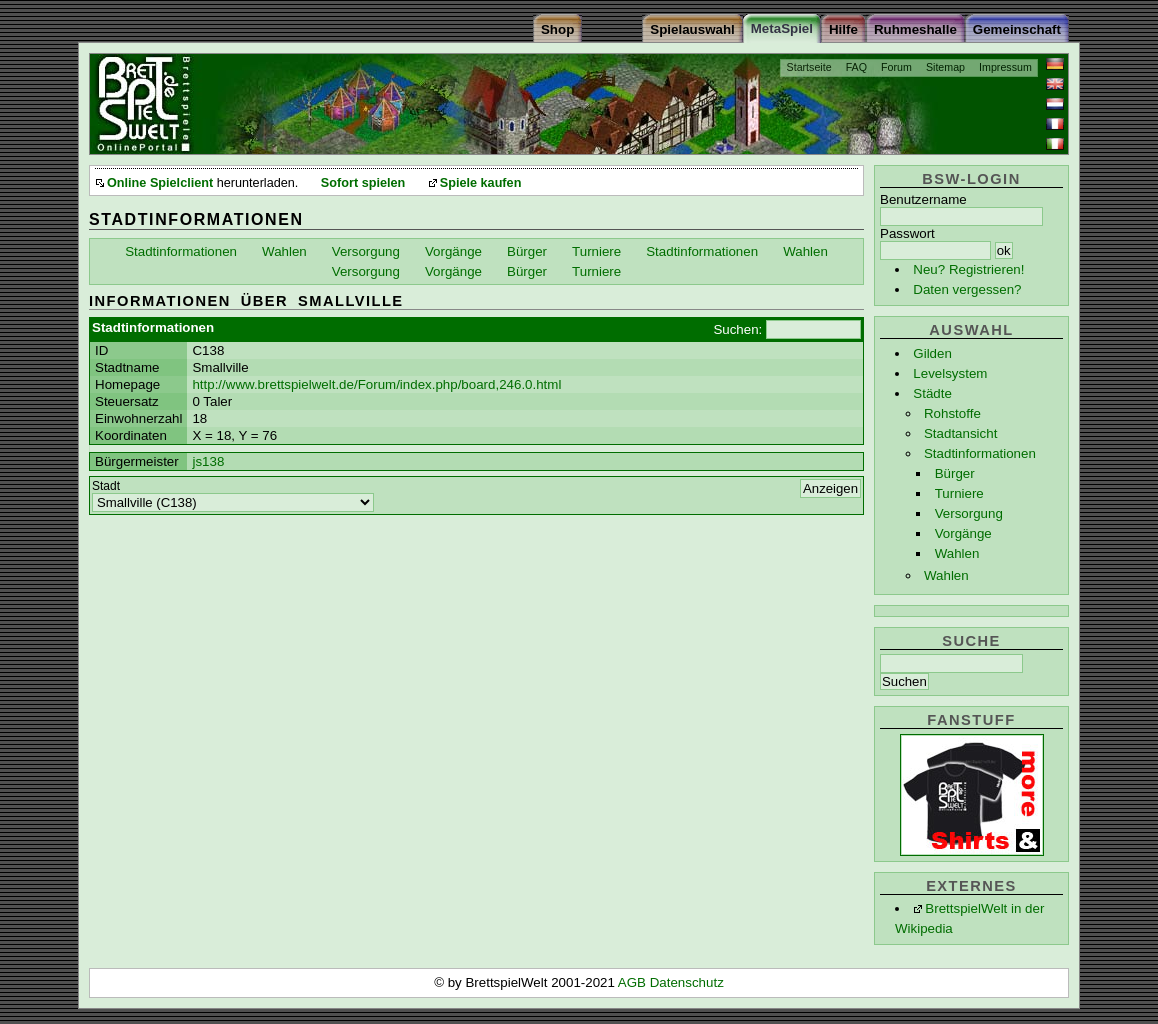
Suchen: (737, 329)
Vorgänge (963, 533)
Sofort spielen (363, 183)
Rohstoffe (952, 413)
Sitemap (945, 67)
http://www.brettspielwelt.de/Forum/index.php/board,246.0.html (376, 384)
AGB (634, 982)
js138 (208, 461)
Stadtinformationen (980, 453)
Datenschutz (687, 982)
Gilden (932, 353)
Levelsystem (950, 373)
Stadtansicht (960, 433)
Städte (932, 393)
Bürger (955, 473)
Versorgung (969, 513)
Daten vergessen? (967, 289)
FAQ (856, 67)
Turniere (959, 493)
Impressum (1005, 67)
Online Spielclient (160, 183)
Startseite (809, 67)
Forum (896, 67)
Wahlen (957, 553)
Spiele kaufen (481, 183)
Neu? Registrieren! (968, 269)
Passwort (907, 233)
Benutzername (923, 199)
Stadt (106, 486)
